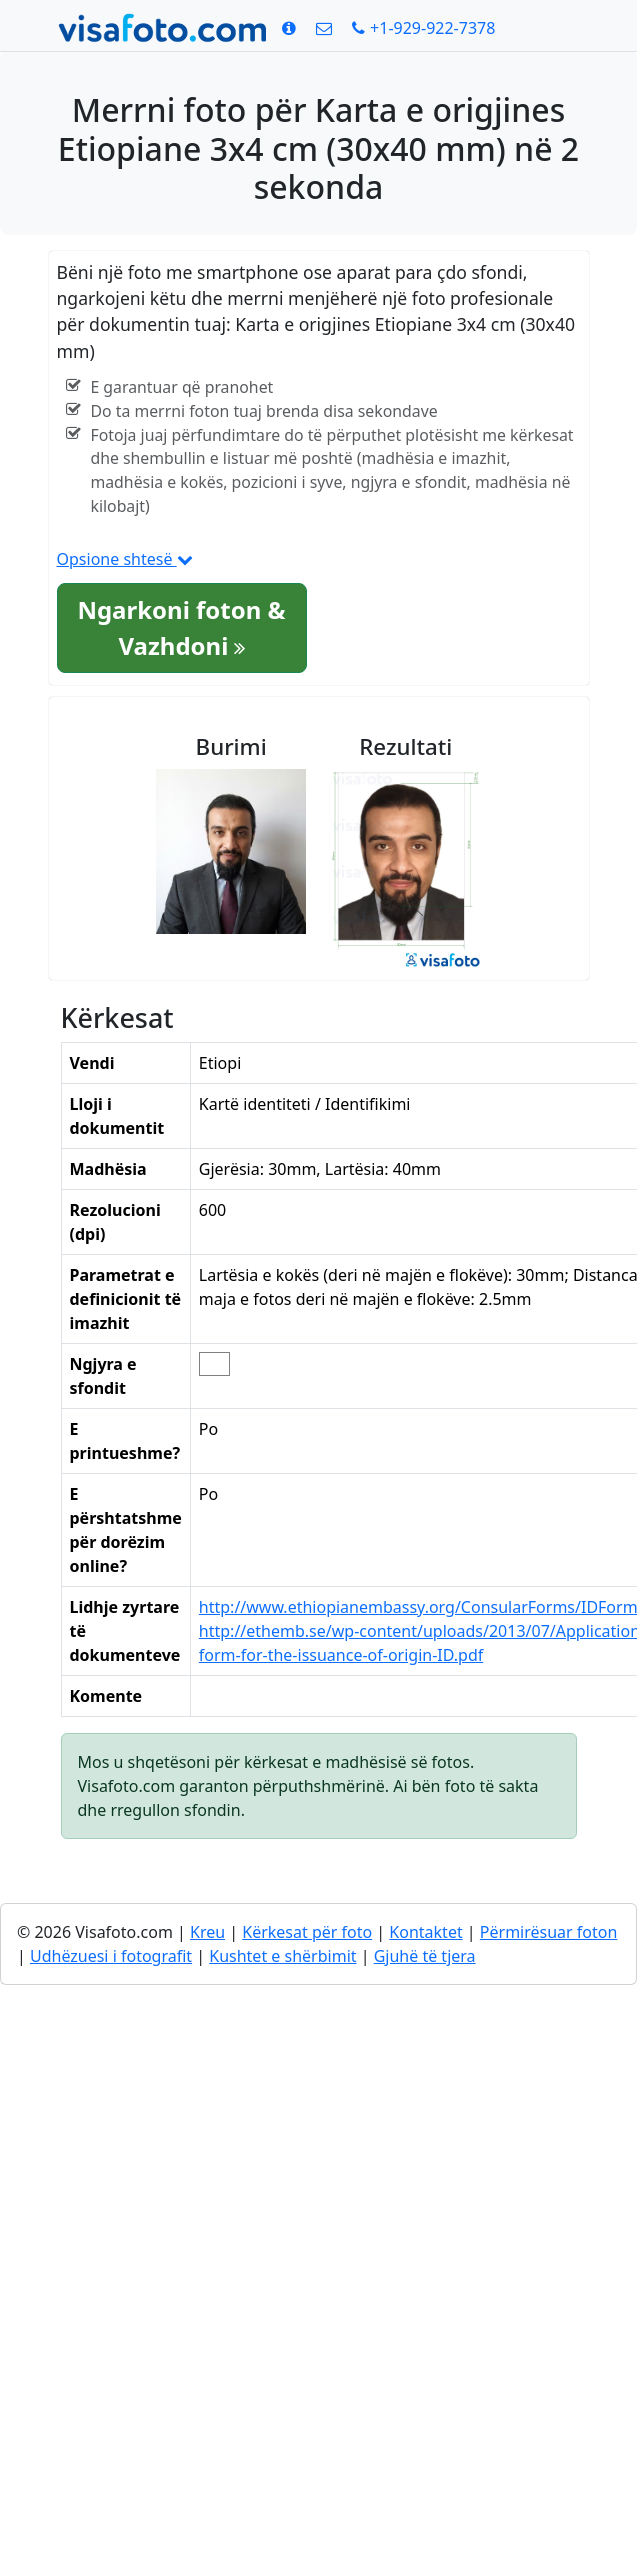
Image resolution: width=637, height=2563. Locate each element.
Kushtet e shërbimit (282, 1956)
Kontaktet (425, 1932)
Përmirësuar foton (549, 1932)
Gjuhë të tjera (425, 1956)
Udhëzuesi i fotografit (111, 1956)
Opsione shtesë (125, 559)
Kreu (207, 1932)
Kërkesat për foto (307, 1932)
